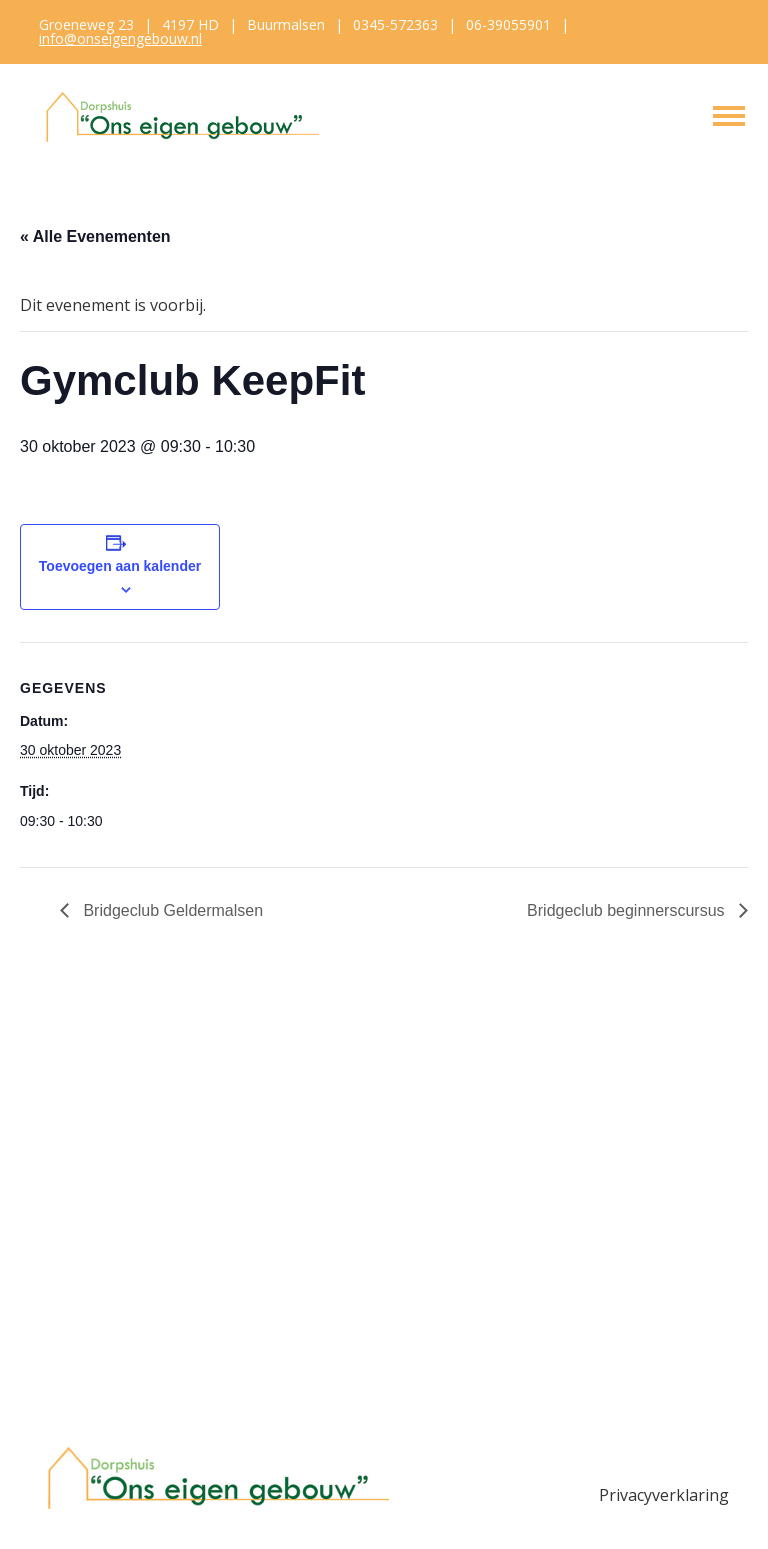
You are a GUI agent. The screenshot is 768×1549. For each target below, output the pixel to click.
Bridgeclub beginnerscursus (628, 910)
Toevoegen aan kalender (120, 566)
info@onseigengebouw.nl (120, 38)
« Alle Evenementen (95, 236)
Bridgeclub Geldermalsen (171, 910)
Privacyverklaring (664, 1495)
